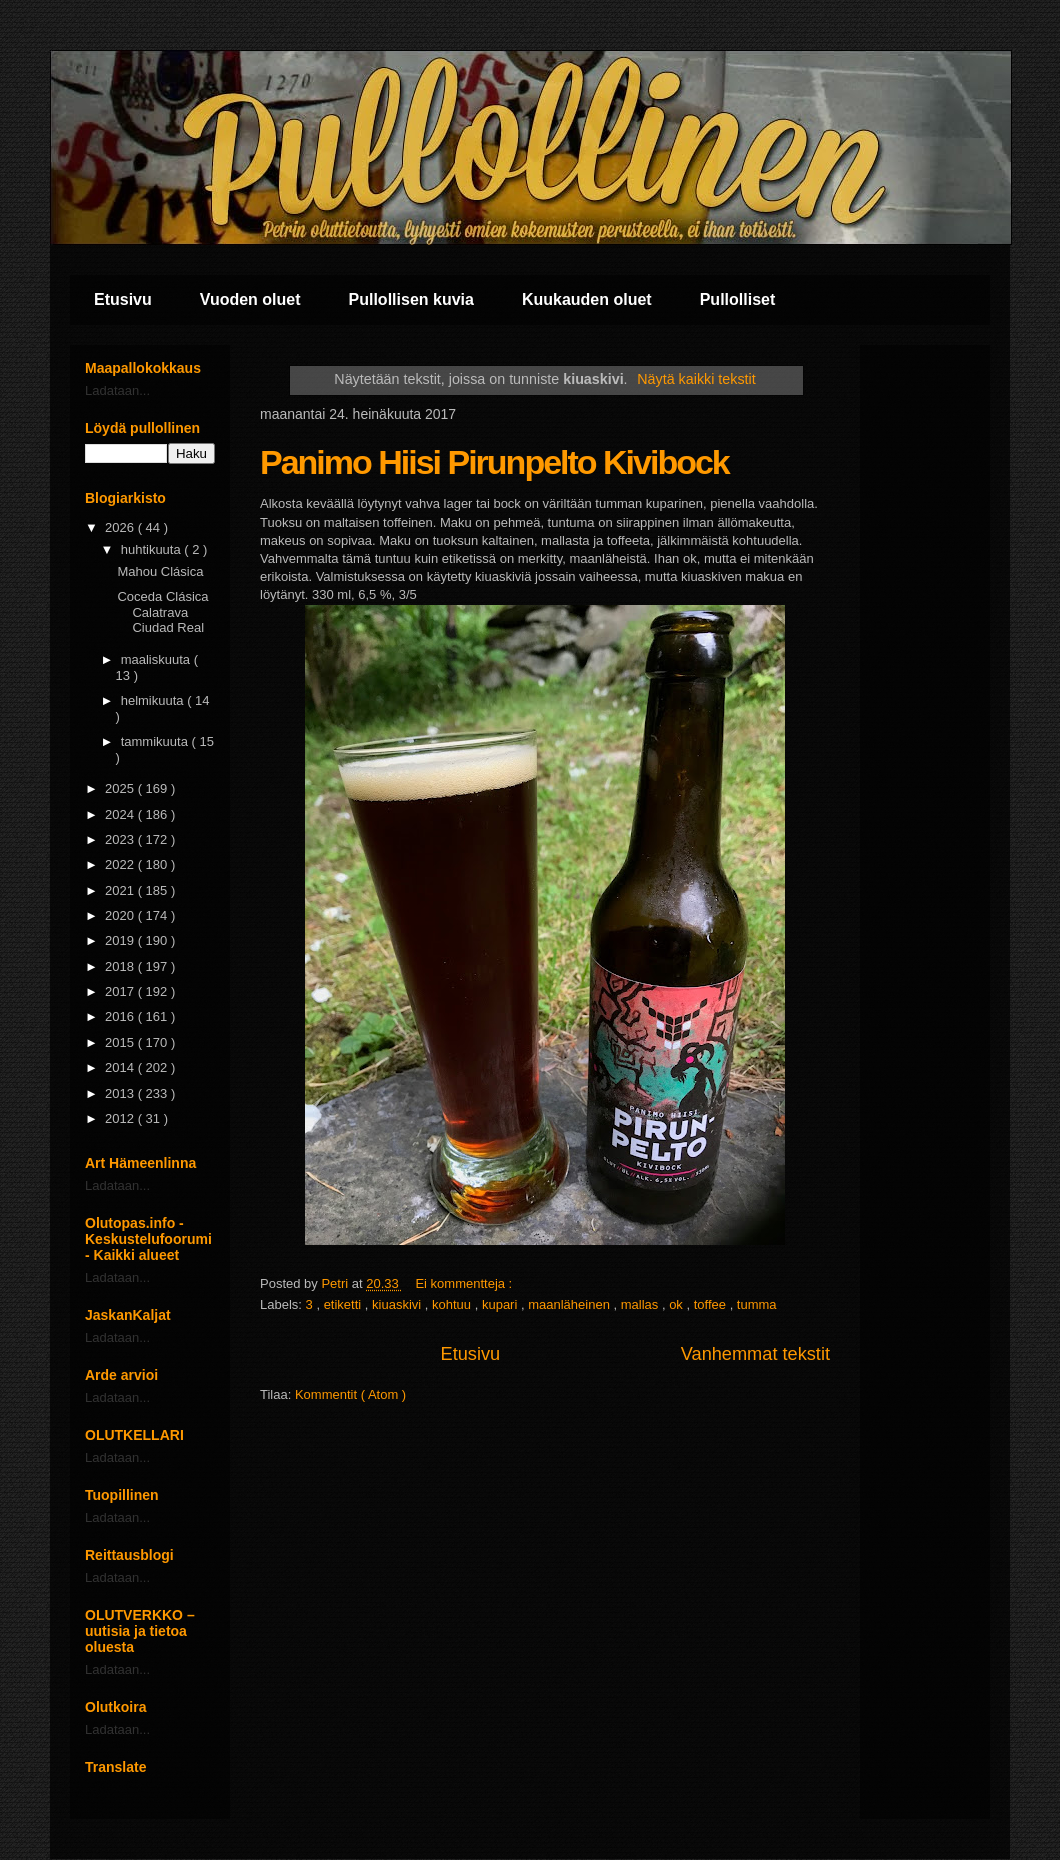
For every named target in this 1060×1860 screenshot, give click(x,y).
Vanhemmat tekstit (755, 1354)
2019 (121, 940)
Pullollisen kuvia (411, 299)
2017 (121, 991)
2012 (121, 1118)
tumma (757, 1304)
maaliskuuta (157, 659)
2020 (121, 915)
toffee (712, 1304)
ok (677, 1304)
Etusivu (123, 299)
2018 (121, 966)
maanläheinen (570, 1304)
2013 (121, 1093)
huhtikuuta (153, 549)
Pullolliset (738, 299)
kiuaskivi (398, 1304)
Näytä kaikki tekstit (696, 379)
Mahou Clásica (160, 571)
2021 (121, 890)
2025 (121, 788)
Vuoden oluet (250, 299)
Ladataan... (117, 390)
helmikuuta (154, 700)
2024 (121, 814)
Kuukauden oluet (587, 299)
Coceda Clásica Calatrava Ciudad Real (162, 612)
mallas (641, 1304)
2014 (121, 1067)
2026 (121, 527)
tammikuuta (156, 741)
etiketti (344, 1304)
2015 (121, 1042)
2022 (121, 864)
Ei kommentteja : (465, 1283)
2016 (121, 1016)
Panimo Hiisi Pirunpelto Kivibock (494, 462)
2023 (121, 839)
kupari (501, 1304)
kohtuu (453, 1304)
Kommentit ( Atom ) (350, 1394)
